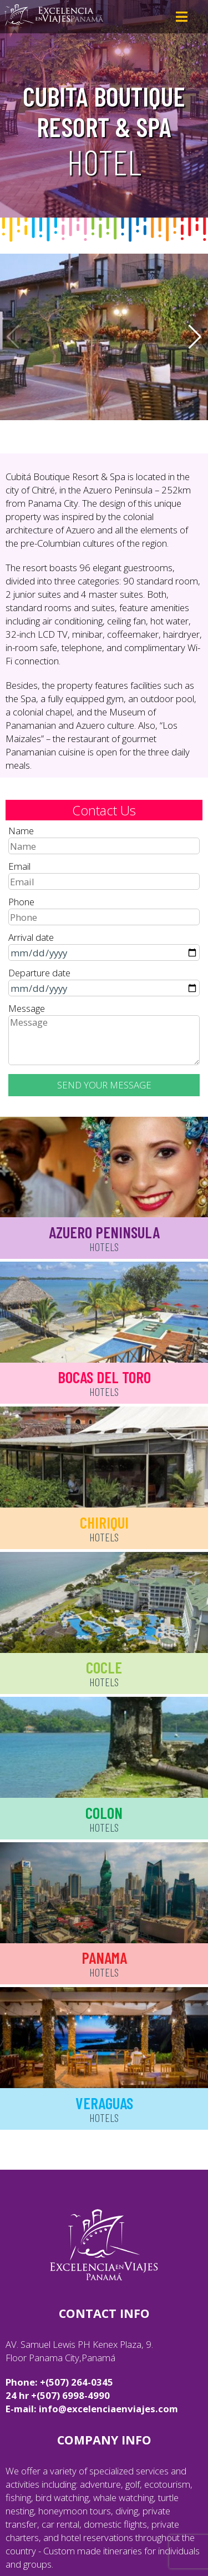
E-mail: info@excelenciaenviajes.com (92, 2408)
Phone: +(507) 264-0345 (59, 2382)
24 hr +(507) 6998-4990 (58, 2395)
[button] (194, 337)
